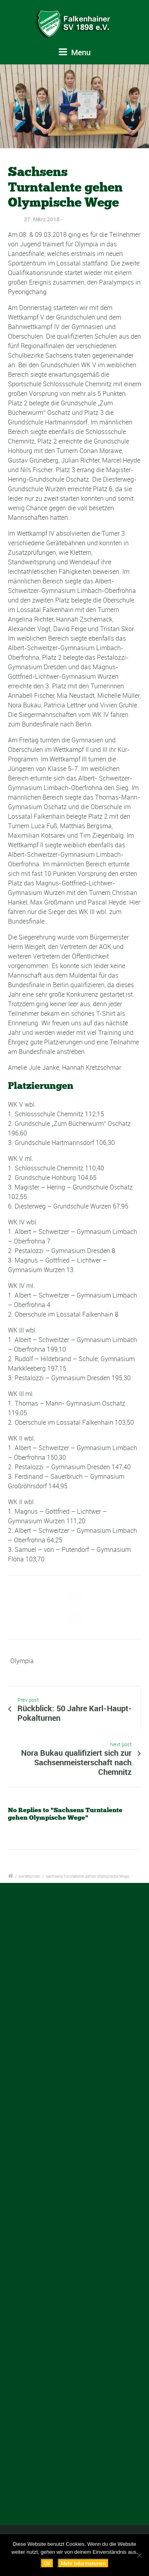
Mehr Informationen (83, 2563)
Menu (75, 52)
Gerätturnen (29, 1876)
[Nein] (139, 2555)
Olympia (22, 1660)
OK (47, 2563)
